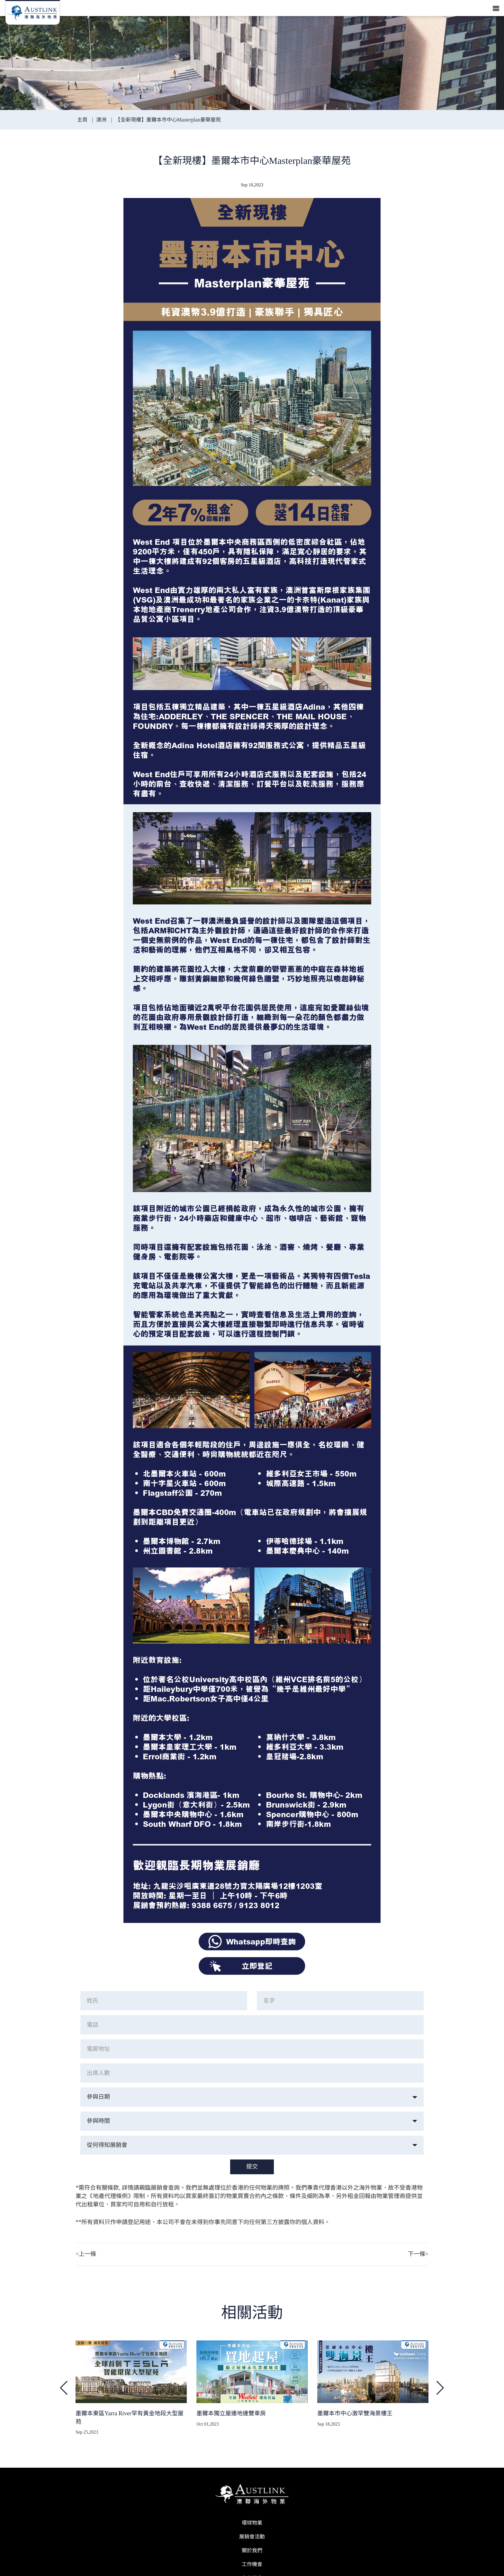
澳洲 (101, 119)
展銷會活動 (252, 2536)
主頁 (83, 119)
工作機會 (252, 2564)
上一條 (86, 2254)
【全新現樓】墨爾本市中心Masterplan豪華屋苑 (168, 119)
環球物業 (252, 2523)
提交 (252, 2166)
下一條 (418, 2254)
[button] (440, 2388)
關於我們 (252, 2550)
